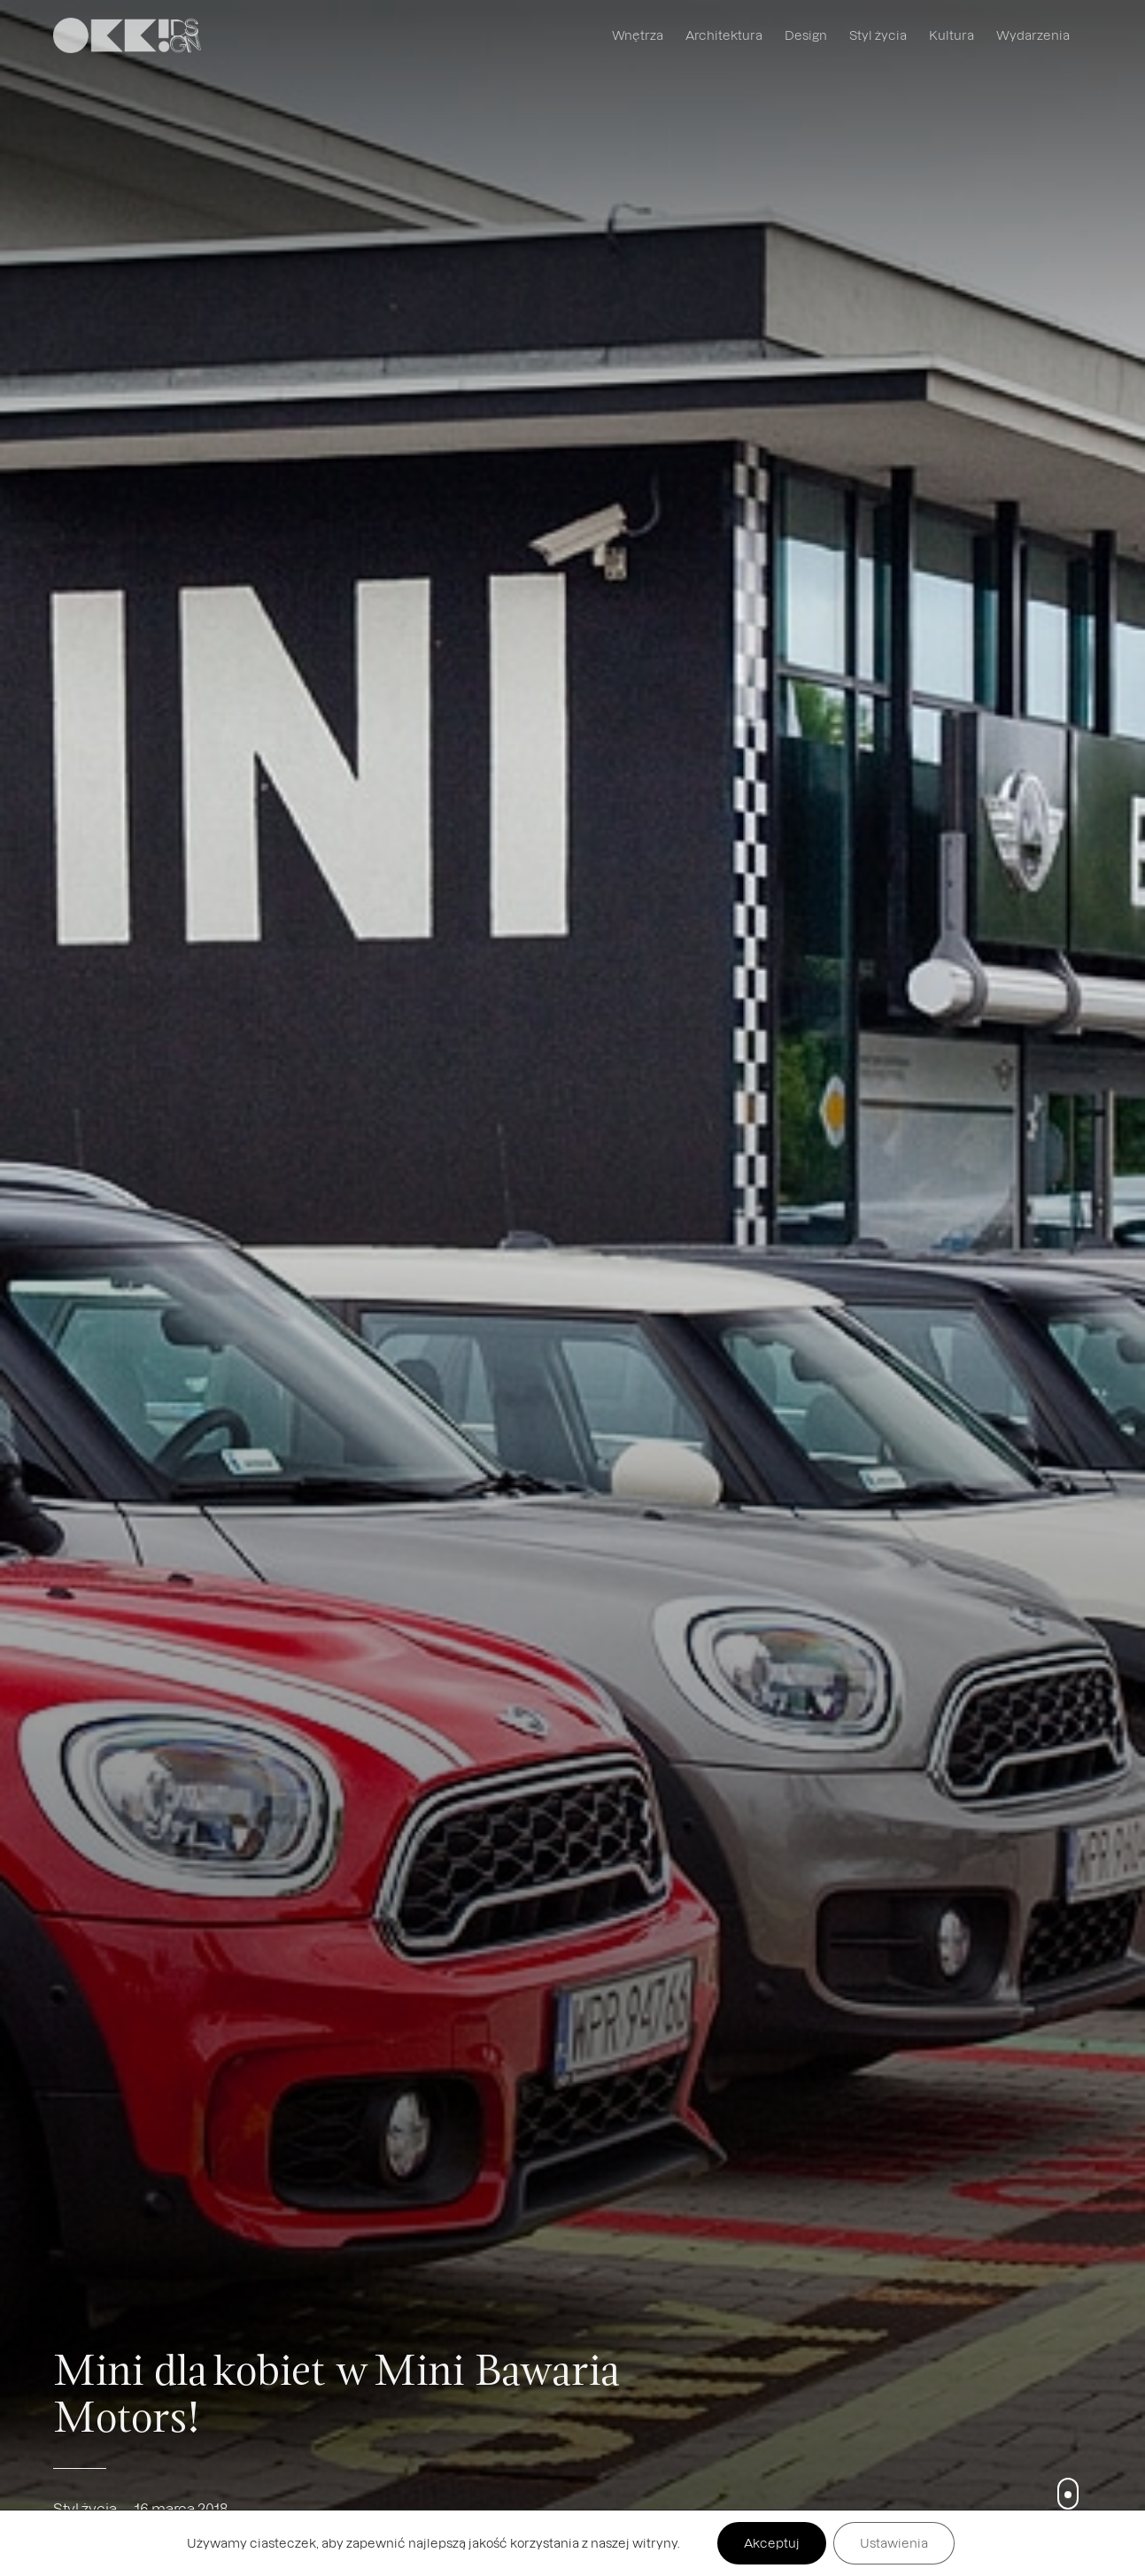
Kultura (951, 34)
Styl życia (878, 34)
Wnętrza (637, 34)
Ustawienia (894, 2542)
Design (806, 34)
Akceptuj (772, 2542)
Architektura (723, 34)
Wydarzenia (1033, 34)
